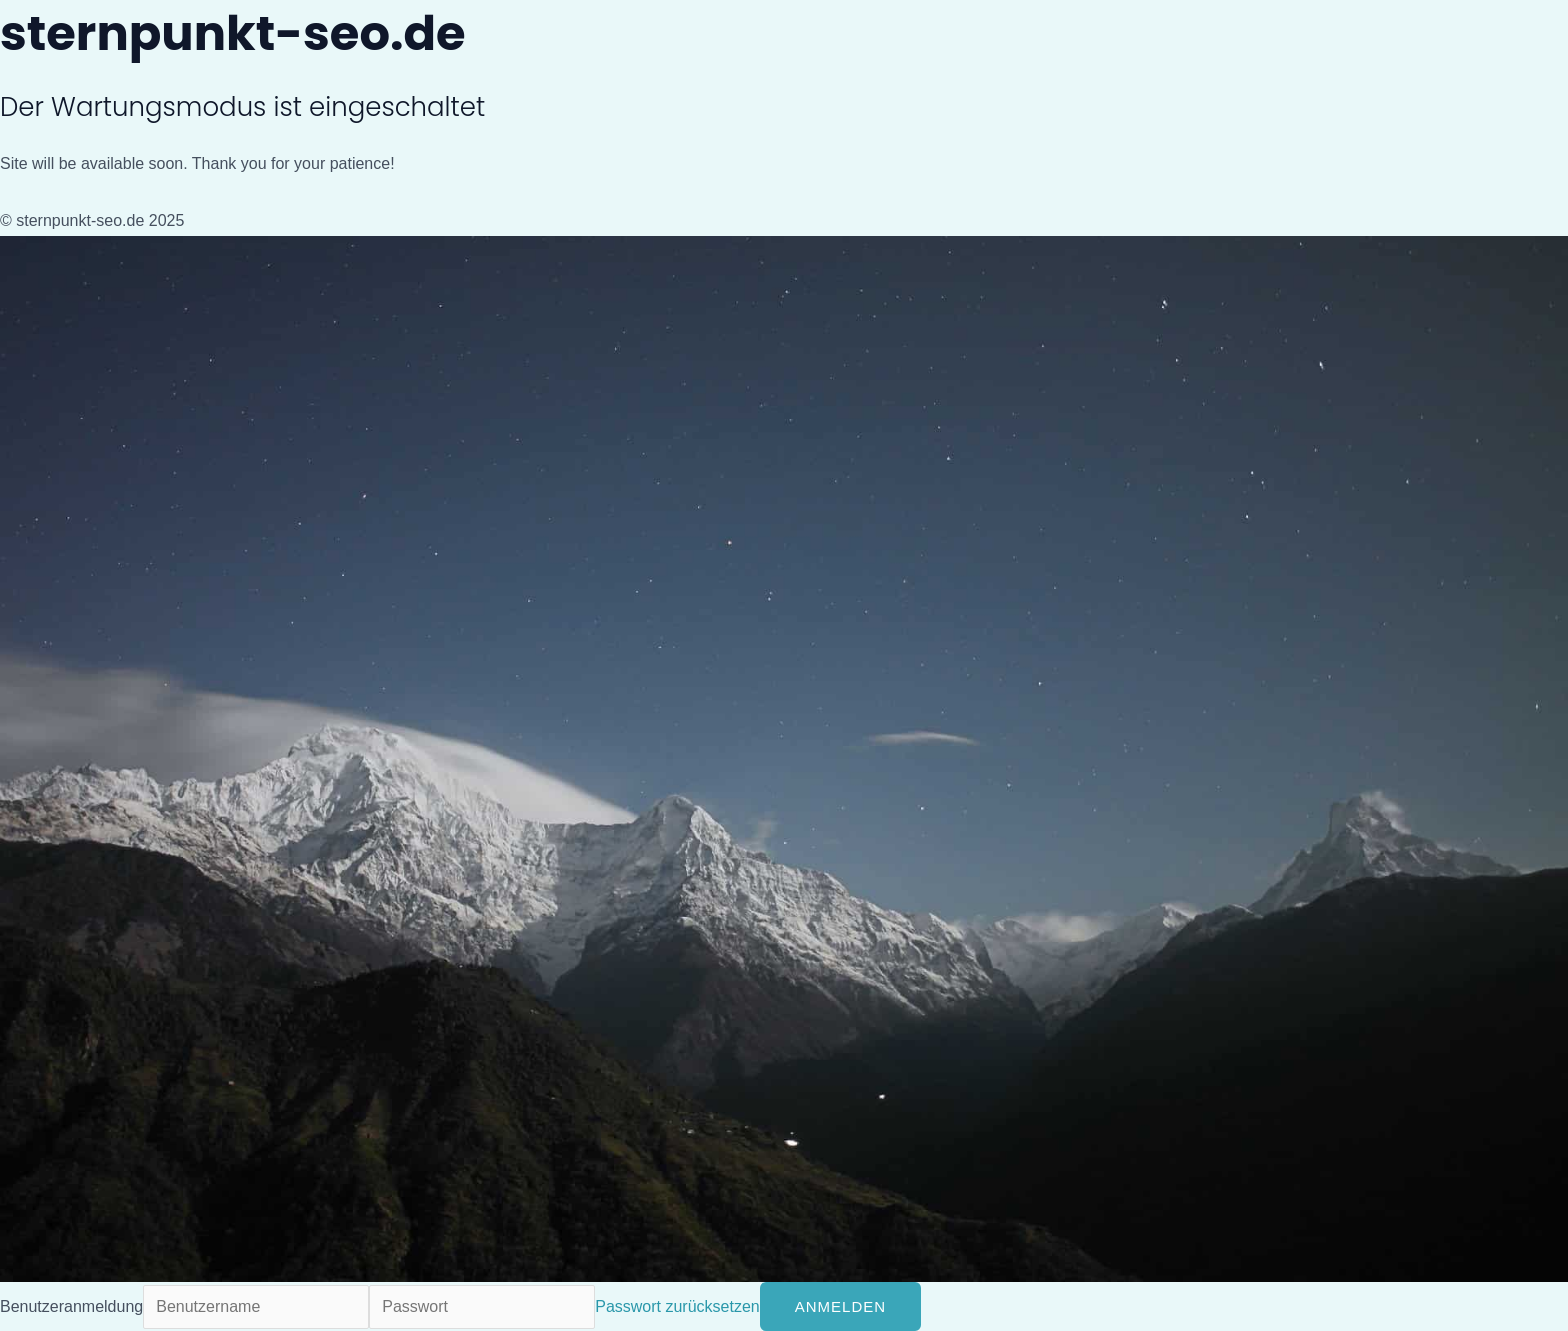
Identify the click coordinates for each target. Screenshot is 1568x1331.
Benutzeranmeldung (71, 1306)
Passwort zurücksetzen (677, 1306)
